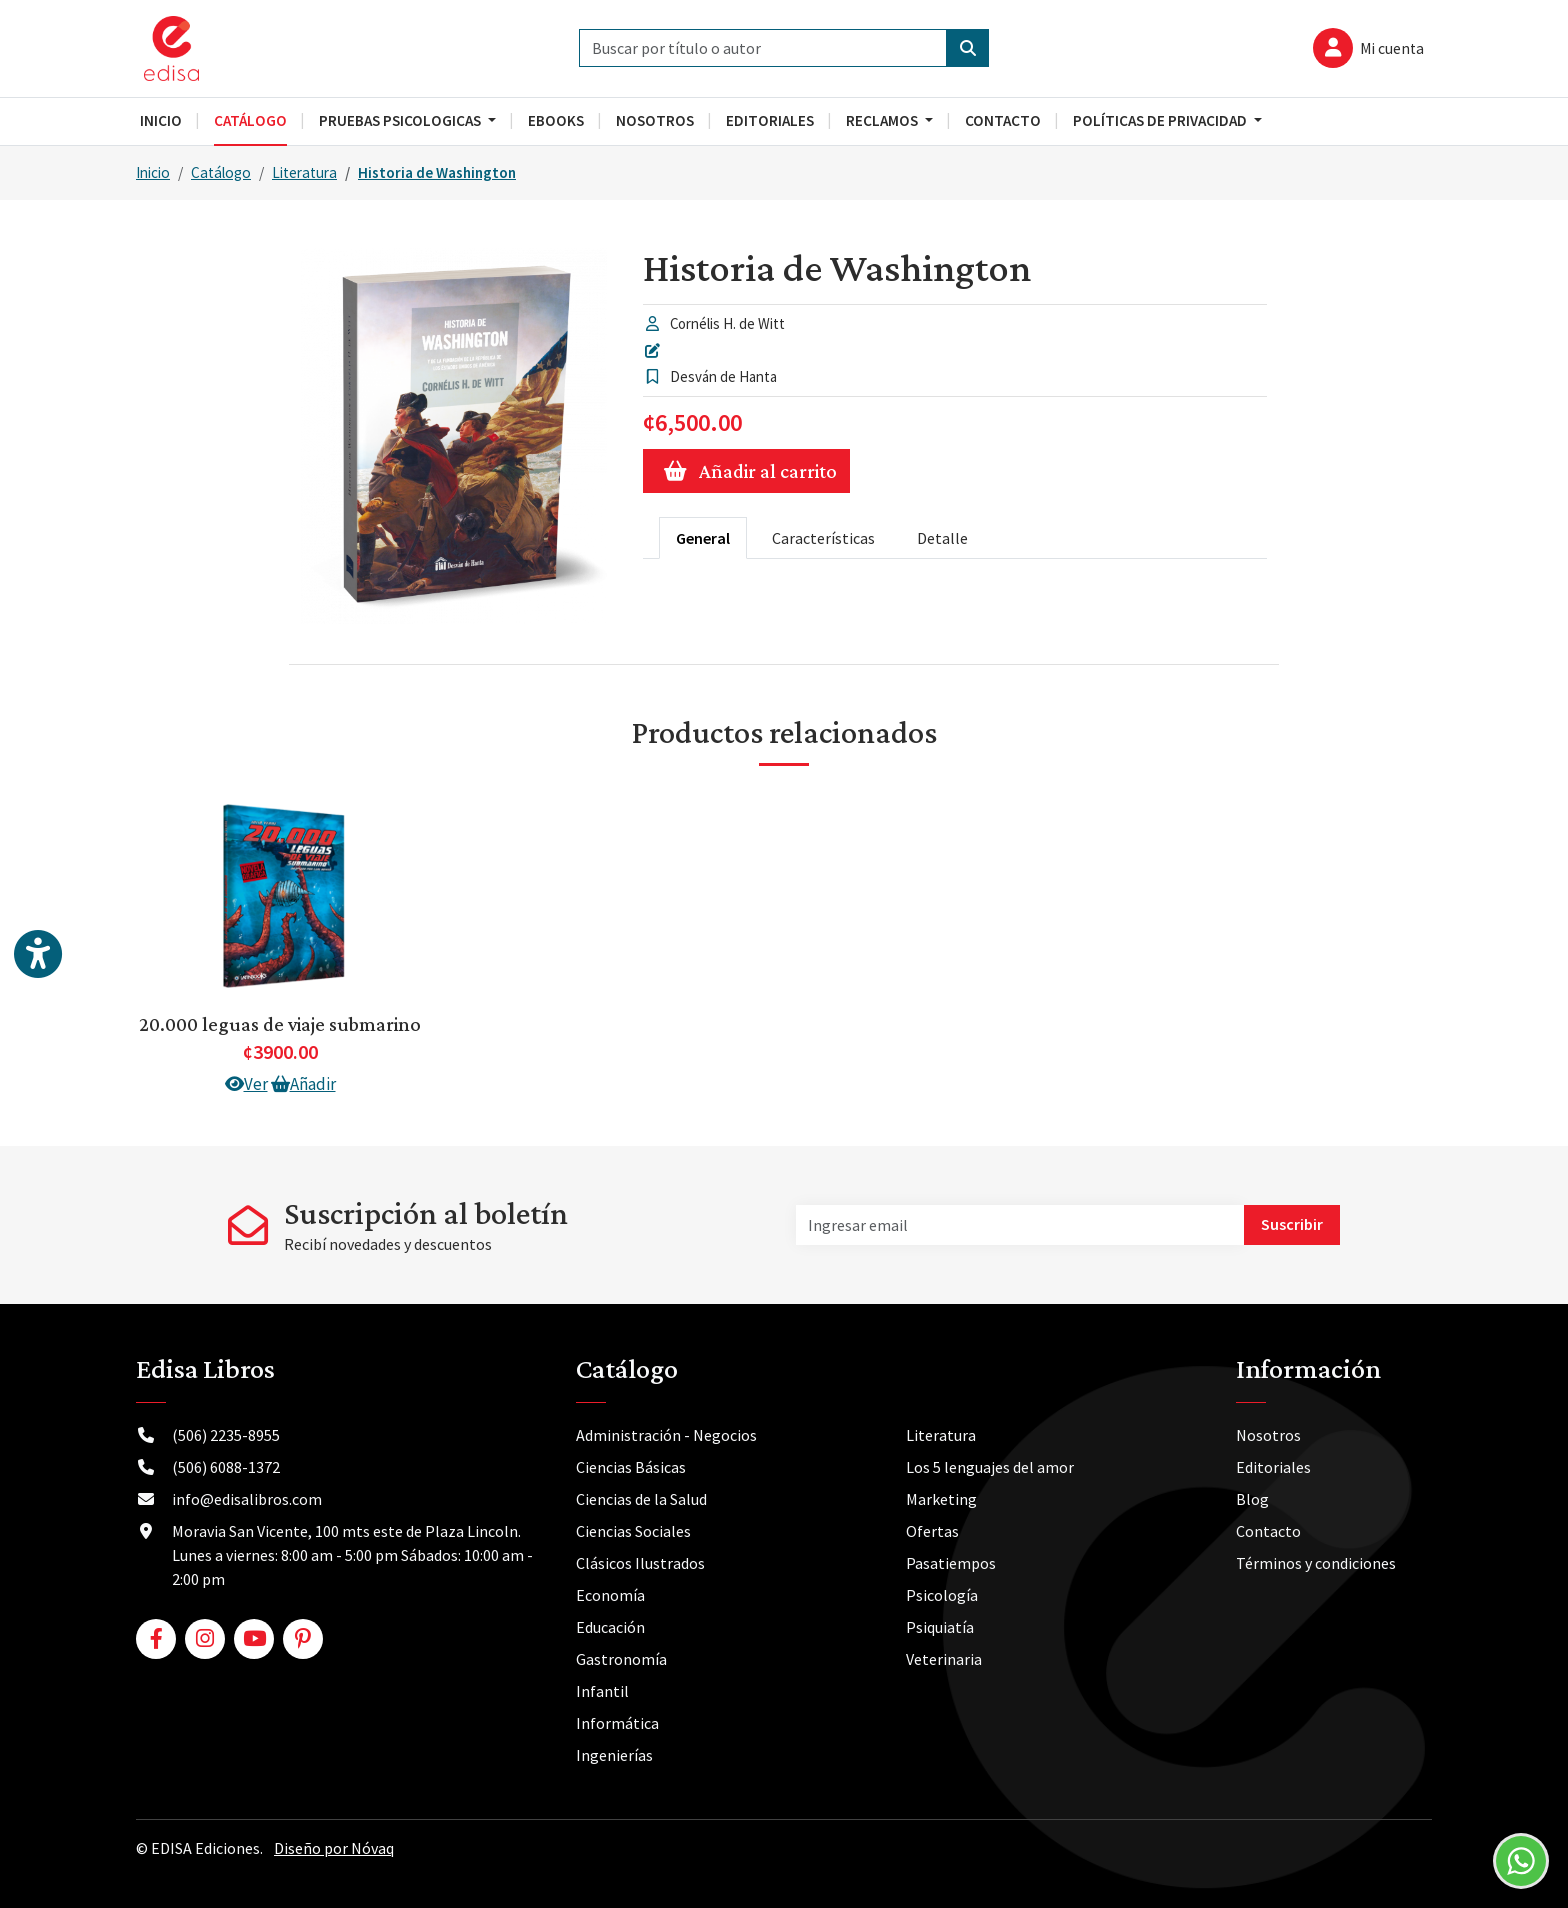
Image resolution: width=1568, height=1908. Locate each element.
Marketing (941, 1499)
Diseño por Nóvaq (334, 1848)
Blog (1252, 1499)
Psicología (942, 1595)
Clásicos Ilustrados (640, 1563)
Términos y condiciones (1316, 1563)
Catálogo (221, 172)
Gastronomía (621, 1659)
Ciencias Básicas (631, 1467)
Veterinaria (944, 1659)
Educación (610, 1627)
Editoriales (1273, 1467)
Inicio (153, 172)
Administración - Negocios (666, 1435)
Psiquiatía (940, 1627)
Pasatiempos (951, 1563)
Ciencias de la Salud (641, 1499)
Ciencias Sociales (633, 1531)
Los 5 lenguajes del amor (990, 1467)
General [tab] (703, 538)
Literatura (304, 172)
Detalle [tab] (942, 538)
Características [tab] (823, 538)
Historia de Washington (437, 172)
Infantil (602, 1691)
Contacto (1268, 1531)
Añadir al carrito (746, 471)
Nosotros (1268, 1435)
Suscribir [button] (1292, 1224)
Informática (617, 1723)
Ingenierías (614, 1755)
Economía (610, 1595)
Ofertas (932, 1531)
